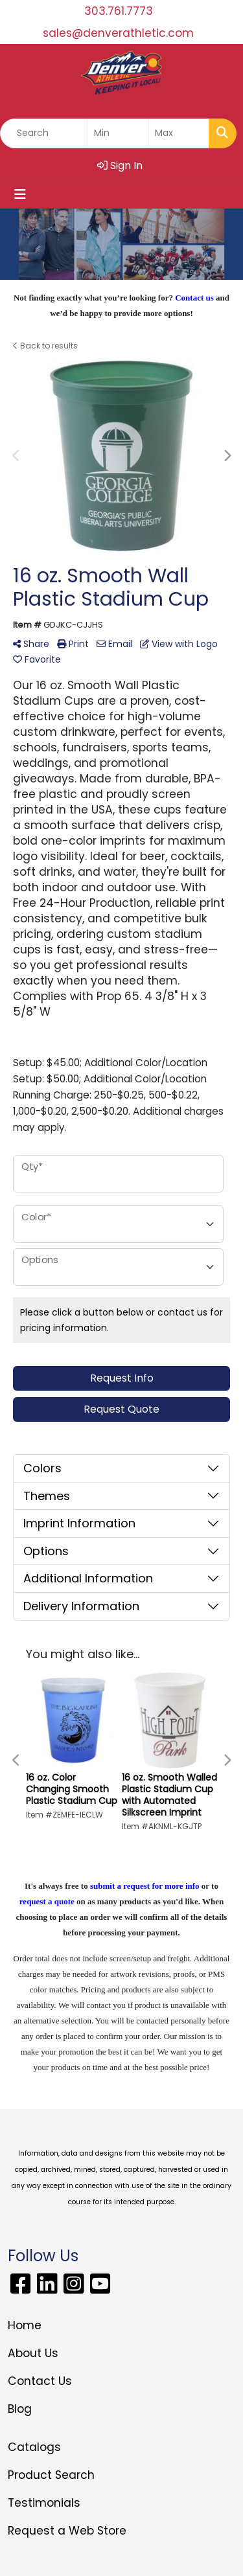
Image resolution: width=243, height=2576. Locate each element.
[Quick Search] (43, 133)
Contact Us (40, 2381)
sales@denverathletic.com (118, 33)
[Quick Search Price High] (178, 133)
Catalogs (34, 2447)
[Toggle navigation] (20, 194)
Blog (20, 2409)
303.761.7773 (118, 11)
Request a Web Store (67, 2530)
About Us (33, 2353)
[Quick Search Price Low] (117, 133)
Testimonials (44, 2503)
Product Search (51, 2475)
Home (24, 2325)
